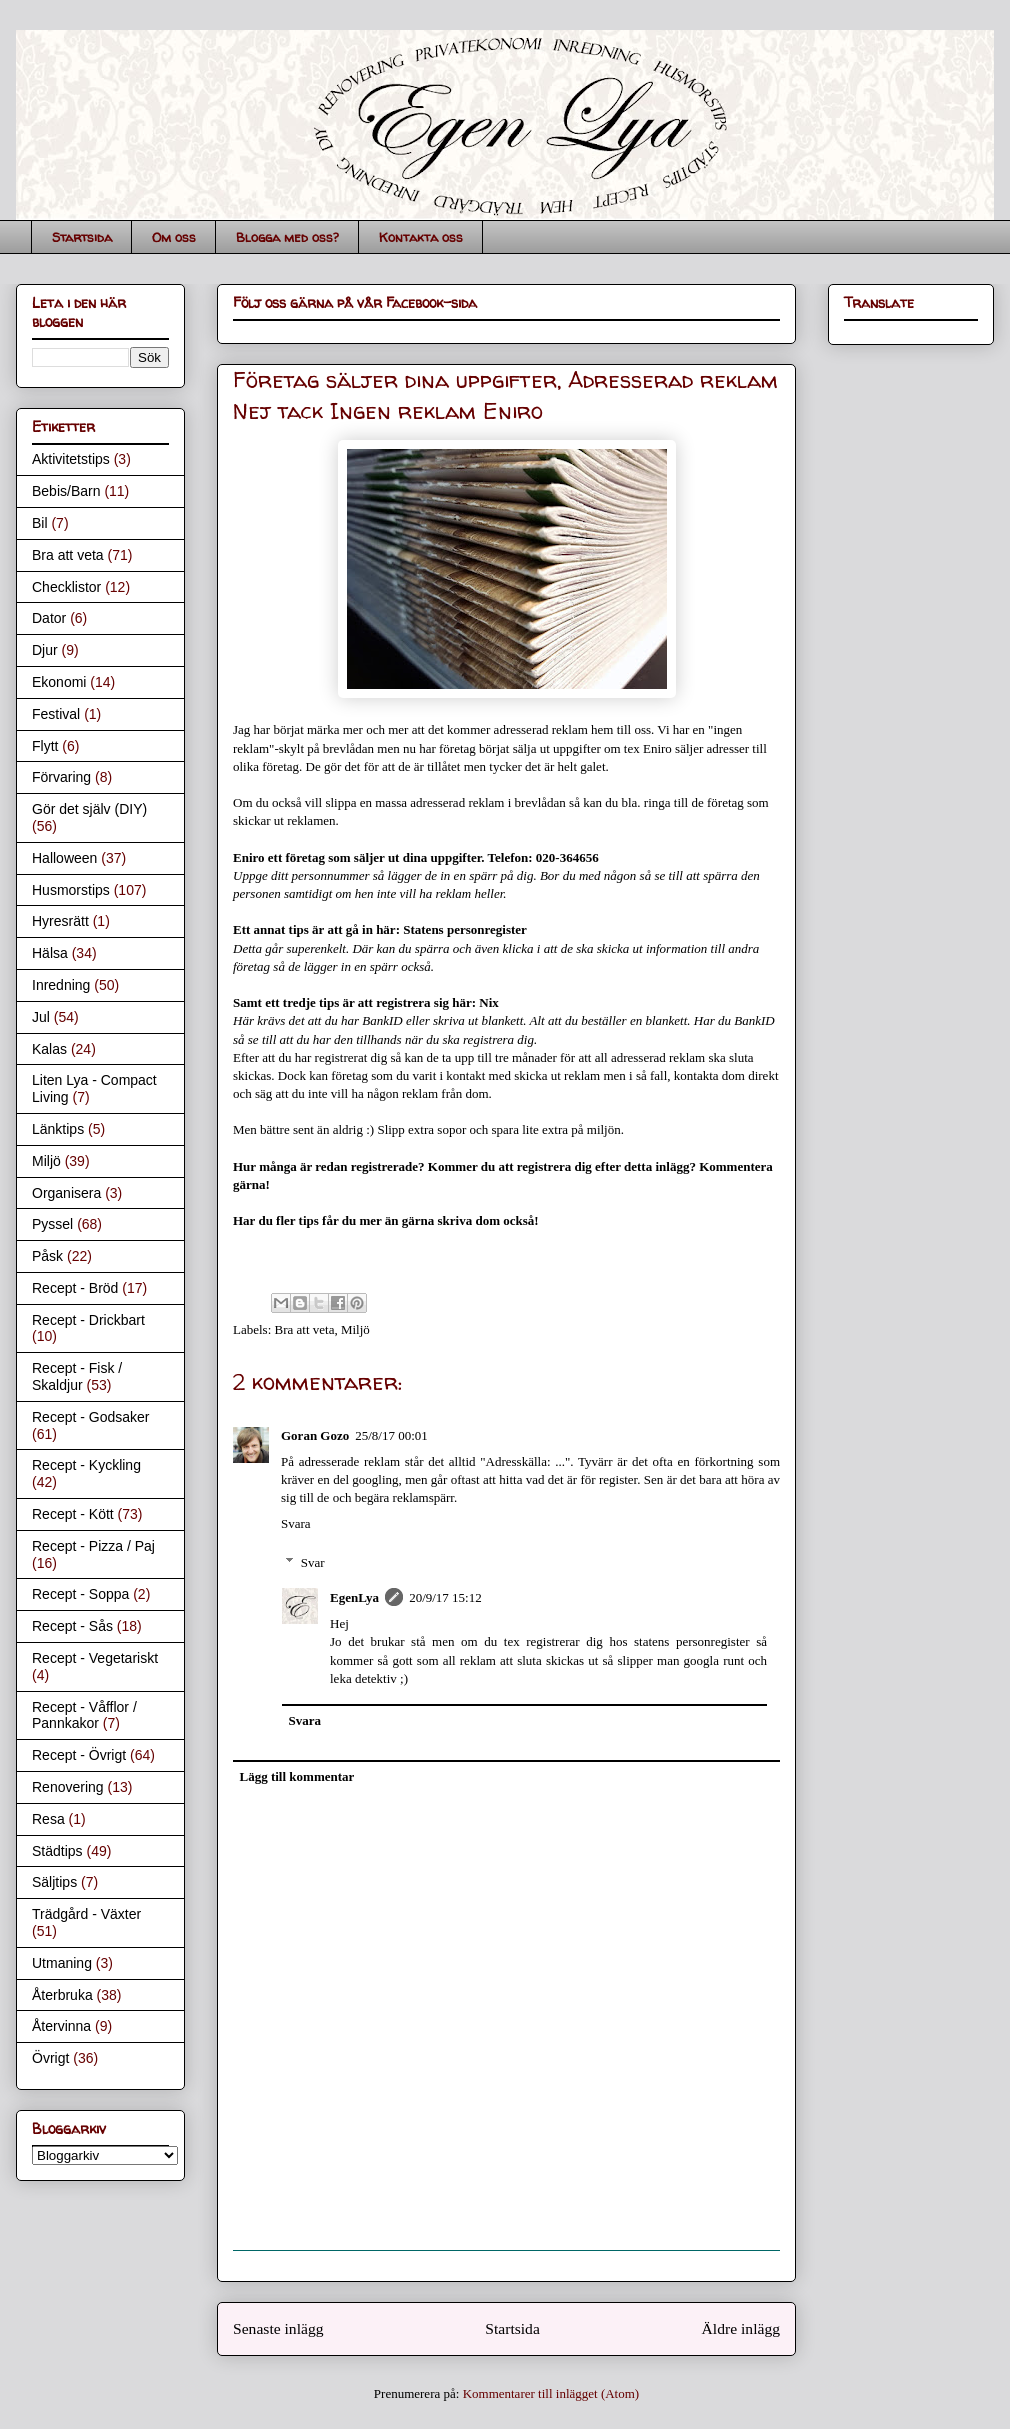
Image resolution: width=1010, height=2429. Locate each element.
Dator (49, 618)
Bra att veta (305, 1329)
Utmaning (62, 1963)
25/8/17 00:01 (391, 1435)
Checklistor (66, 587)
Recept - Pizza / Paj (93, 1546)
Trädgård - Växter (86, 1914)
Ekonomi (59, 682)
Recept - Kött (73, 1514)
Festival (56, 714)
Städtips (57, 1851)
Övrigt (50, 2058)
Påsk (47, 1256)
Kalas (49, 1049)
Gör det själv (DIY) (89, 809)
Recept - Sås (72, 1626)
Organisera (66, 1193)
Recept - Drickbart (88, 1320)
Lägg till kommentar (297, 1776)
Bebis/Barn (66, 491)
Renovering (68, 1787)
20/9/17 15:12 (445, 1597)
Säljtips (54, 1882)
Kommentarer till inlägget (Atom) (551, 2393)
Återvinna (61, 2026)
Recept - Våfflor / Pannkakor (84, 1715)
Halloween (64, 858)
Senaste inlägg (278, 2328)
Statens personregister (464, 929)
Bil (40, 523)
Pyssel (52, 1224)
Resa (48, 1819)
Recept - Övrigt (79, 1755)
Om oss (174, 237)
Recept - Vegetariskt (95, 1658)
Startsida (82, 237)
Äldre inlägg (741, 2328)
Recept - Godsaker (91, 1417)
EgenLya (354, 1597)
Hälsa (50, 953)
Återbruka (62, 1995)
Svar (313, 1562)
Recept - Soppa (80, 1594)
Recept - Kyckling (86, 1465)
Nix (489, 1002)
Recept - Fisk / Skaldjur (77, 1376)
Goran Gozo (315, 1435)
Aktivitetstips (71, 459)
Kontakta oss (421, 237)
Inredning (61, 985)
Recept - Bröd (75, 1288)
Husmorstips (71, 890)
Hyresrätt (60, 921)
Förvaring (61, 777)
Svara (296, 1523)
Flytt (45, 746)
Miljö (355, 1329)
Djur (45, 650)
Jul (41, 1017)
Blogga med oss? (287, 237)
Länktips (58, 1129)
